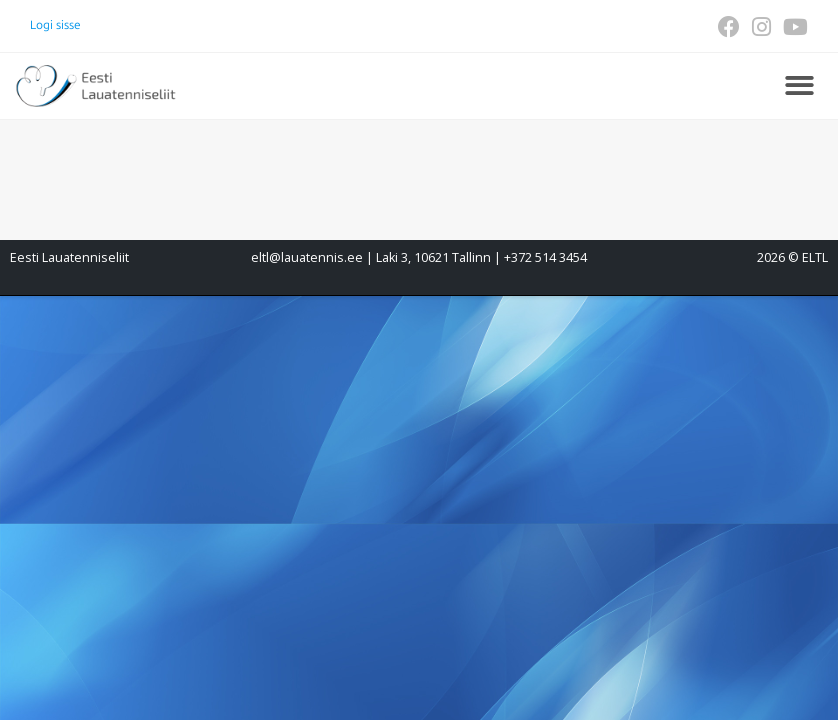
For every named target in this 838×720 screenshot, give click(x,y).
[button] (799, 86)
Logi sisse (55, 25)
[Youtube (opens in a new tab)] (792, 27)
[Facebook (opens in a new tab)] (729, 27)
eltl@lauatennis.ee (307, 257)
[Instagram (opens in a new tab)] (761, 27)
